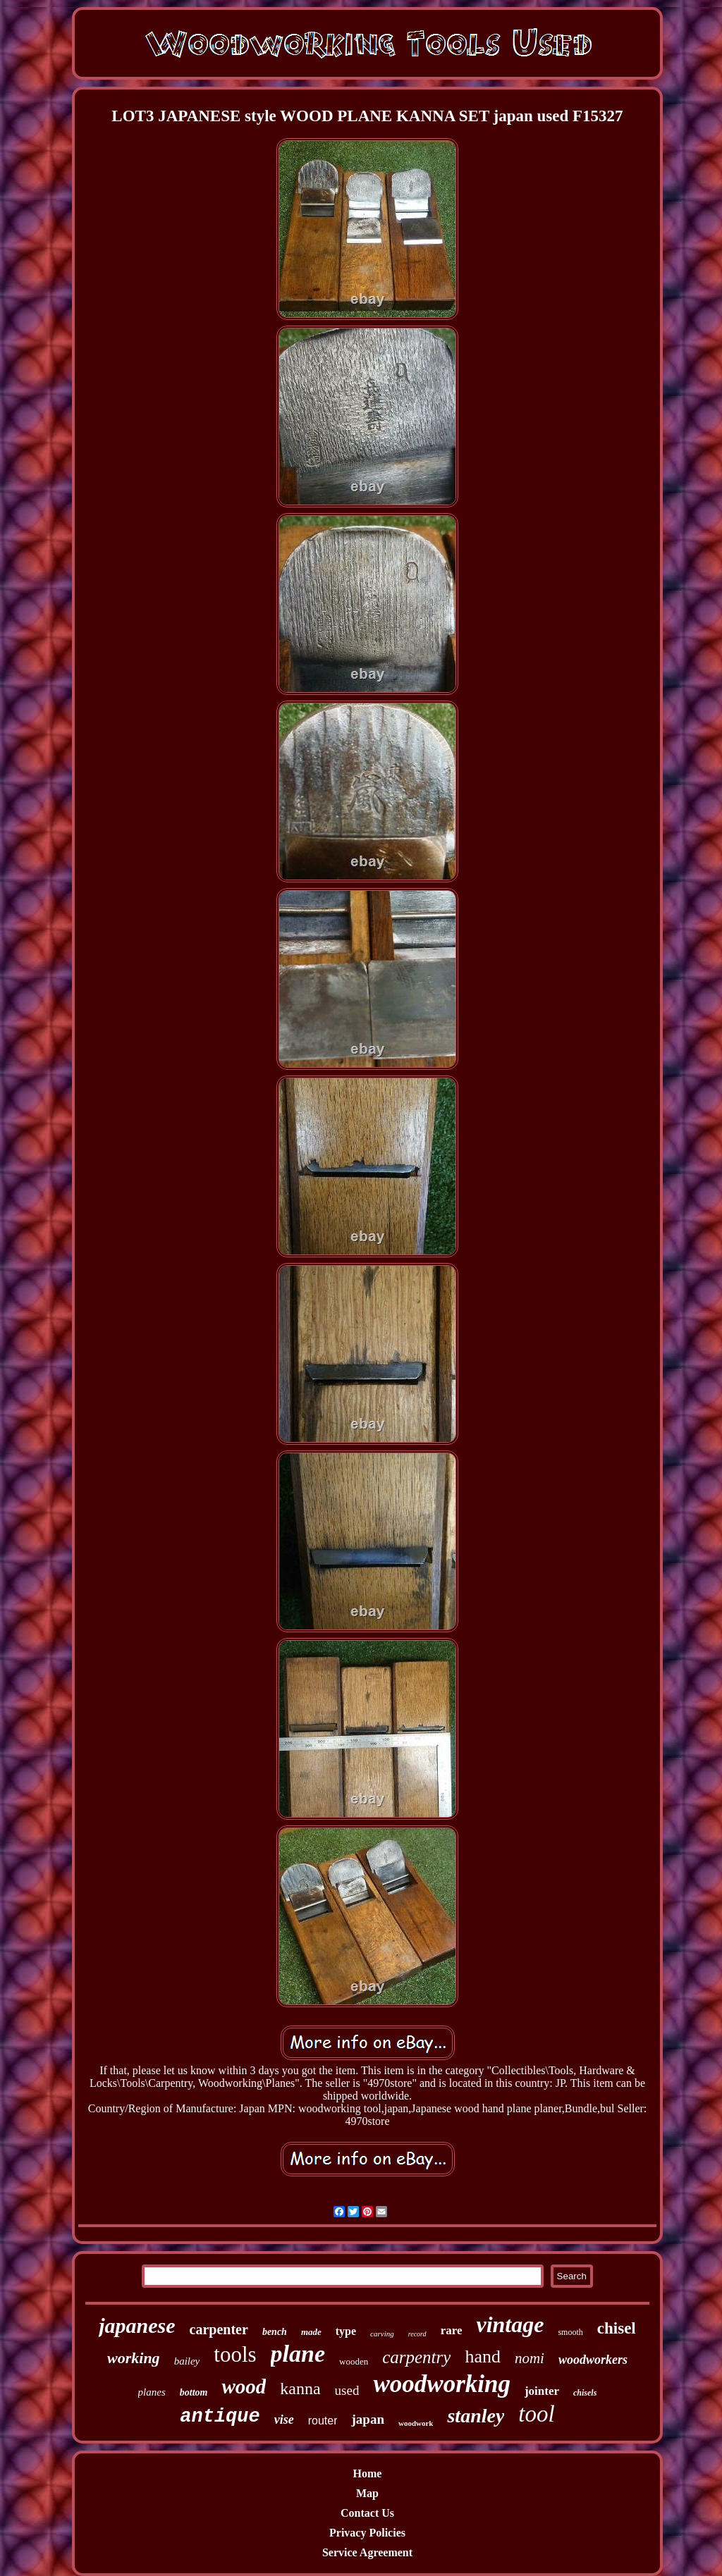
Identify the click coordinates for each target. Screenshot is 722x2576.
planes (152, 2392)
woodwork (416, 2423)
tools (235, 2354)
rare (452, 2330)
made (311, 2332)
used (347, 2390)
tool (536, 2414)
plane (298, 2354)
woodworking (441, 2384)
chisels (584, 2393)
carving (382, 2333)
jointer (542, 2391)
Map (367, 2493)
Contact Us (367, 2513)
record (417, 2334)
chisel (616, 2328)
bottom (194, 2392)
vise (284, 2419)
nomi (529, 2358)
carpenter (219, 2329)
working (133, 2358)
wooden (353, 2361)
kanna (300, 2388)
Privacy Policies (367, 2533)
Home (367, 2473)
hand (483, 2356)
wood (243, 2386)
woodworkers (593, 2360)
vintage (510, 2324)
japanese (137, 2325)
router (323, 2421)
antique (219, 2416)
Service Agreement (367, 2552)
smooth (570, 2332)
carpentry (416, 2357)
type (346, 2331)
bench (274, 2332)
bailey (187, 2361)
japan (367, 2419)
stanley (475, 2416)
